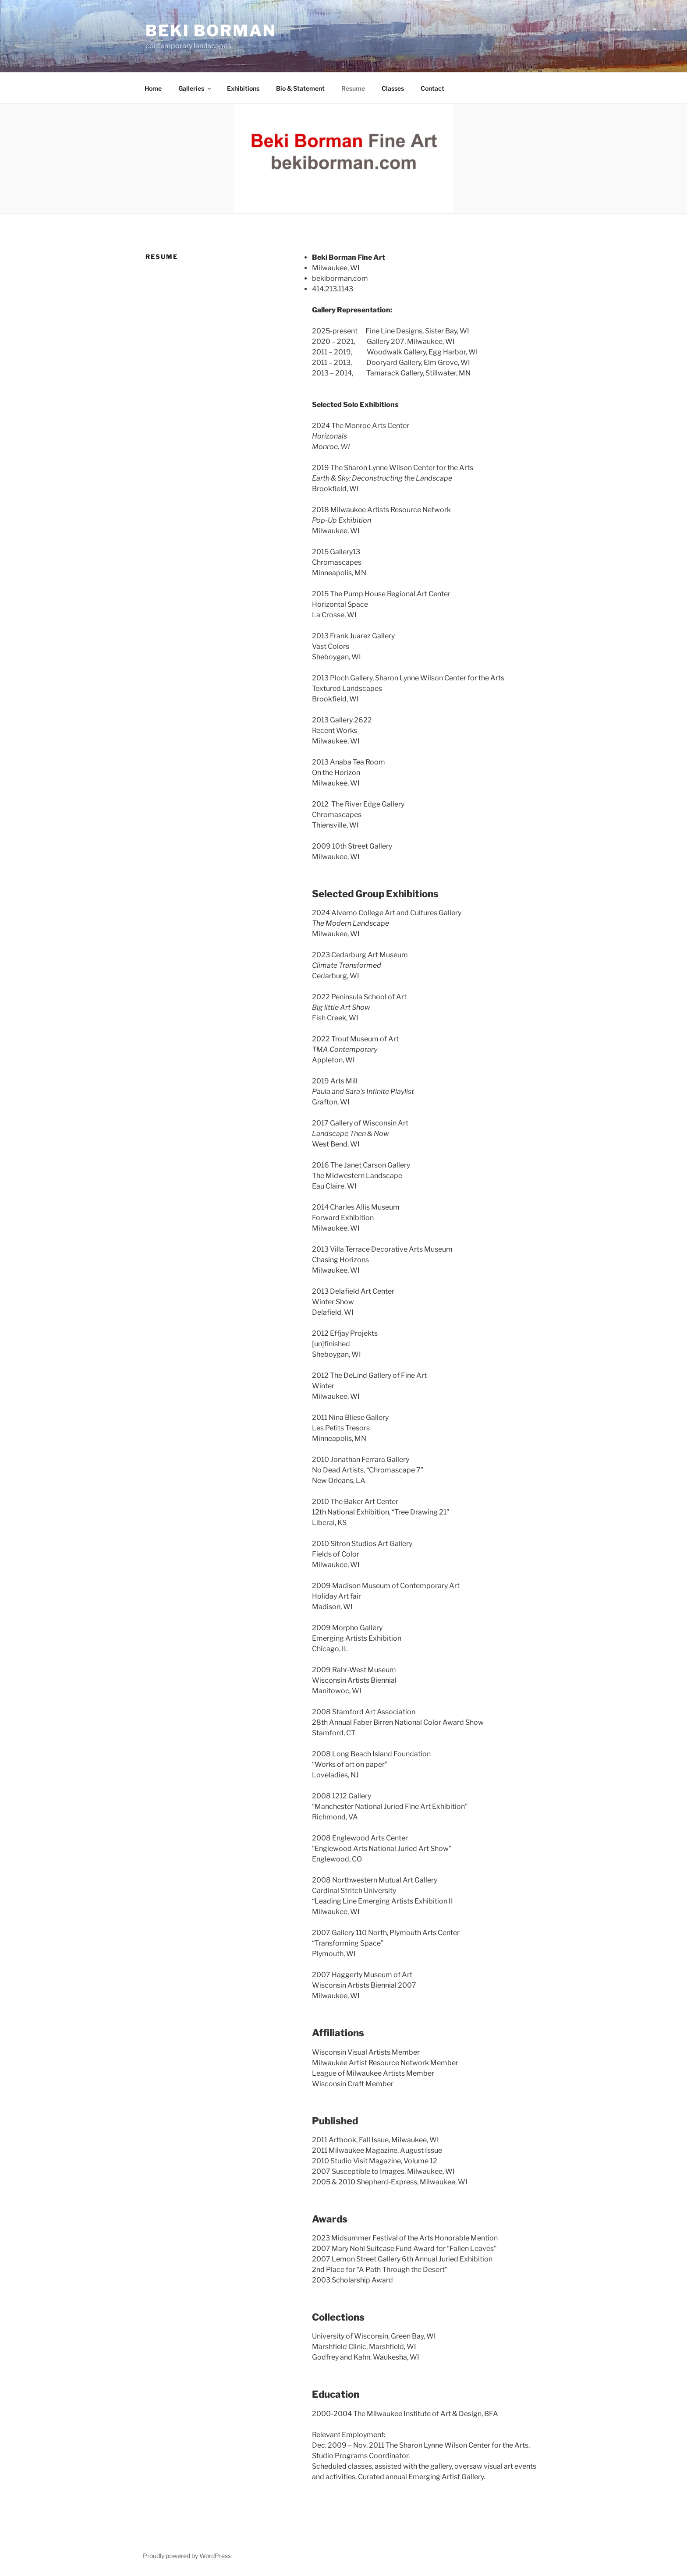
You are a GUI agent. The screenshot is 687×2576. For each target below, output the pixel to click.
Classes (393, 88)
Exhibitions (243, 88)
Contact (432, 88)
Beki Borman (210, 30)
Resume (353, 88)
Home (153, 88)
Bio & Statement (300, 88)
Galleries (195, 88)
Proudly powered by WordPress (187, 2555)
